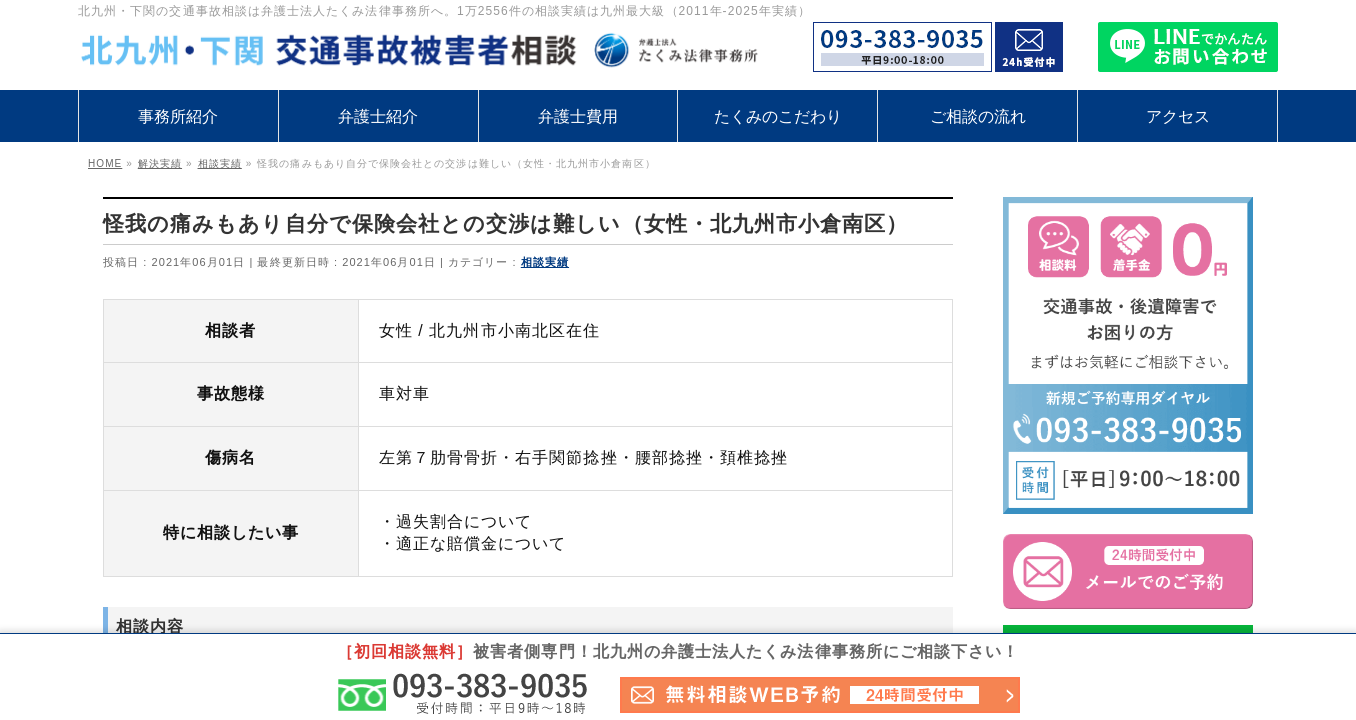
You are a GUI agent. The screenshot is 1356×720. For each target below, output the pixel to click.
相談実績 (545, 262)
